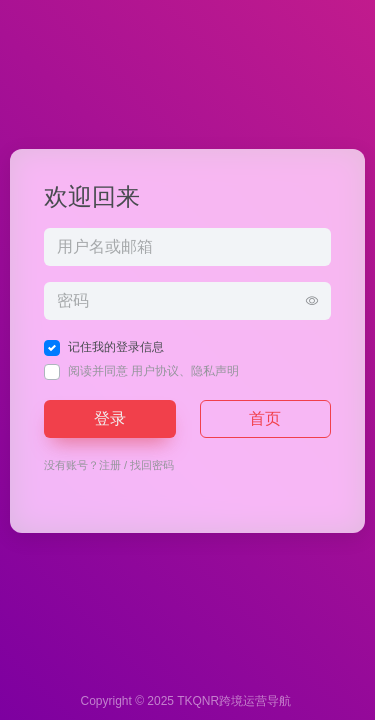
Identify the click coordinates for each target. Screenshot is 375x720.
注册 (110, 465)
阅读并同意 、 (153, 371)
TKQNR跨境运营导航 (234, 701)
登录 (110, 418)
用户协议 (155, 371)
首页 (265, 418)
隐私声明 (215, 371)
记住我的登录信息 (116, 347)
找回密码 (152, 465)
